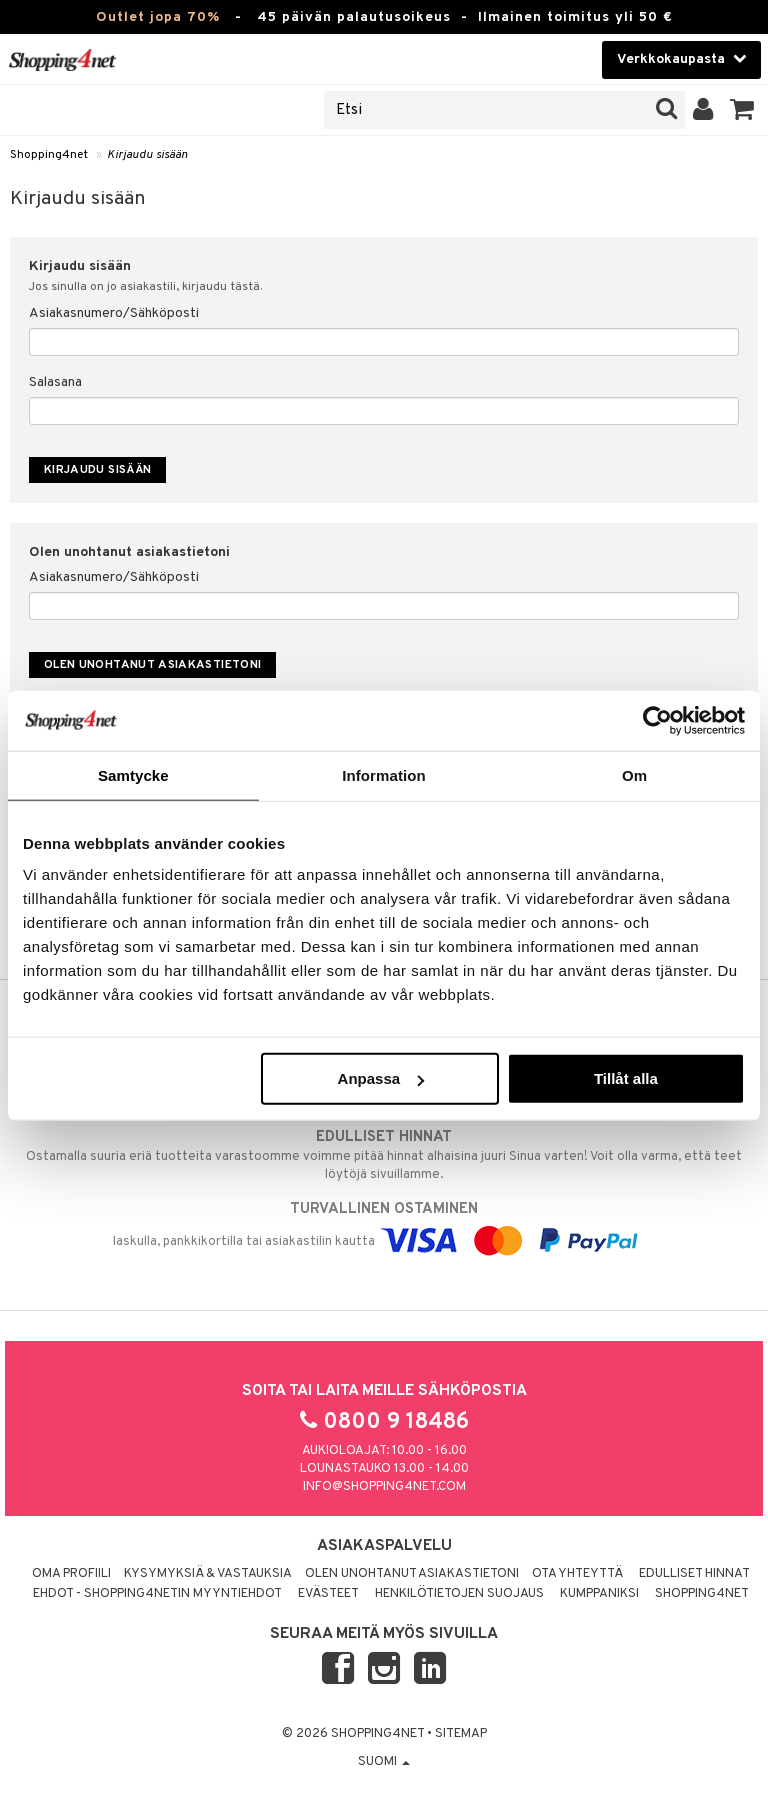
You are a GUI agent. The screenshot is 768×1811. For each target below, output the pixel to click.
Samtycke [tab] (133, 774)
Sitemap (461, 1734)
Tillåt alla (626, 1078)
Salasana (55, 382)
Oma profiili (71, 1574)
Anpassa (381, 1078)
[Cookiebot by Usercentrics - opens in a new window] (657, 720)
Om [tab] (634, 774)
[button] (742, 110)
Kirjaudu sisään (147, 155)
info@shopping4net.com (384, 1487)
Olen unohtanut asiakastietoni (412, 1574)
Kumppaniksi (599, 1594)
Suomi (384, 1762)
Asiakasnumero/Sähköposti (114, 313)
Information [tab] (384, 774)
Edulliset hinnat (694, 1574)
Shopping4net (49, 155)
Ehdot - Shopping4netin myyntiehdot (157, 1594)
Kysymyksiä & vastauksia (208, 1574)
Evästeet (328, 1594)
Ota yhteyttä (577, 1574)
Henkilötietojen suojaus (459, 1594)
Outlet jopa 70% (158, 17)
